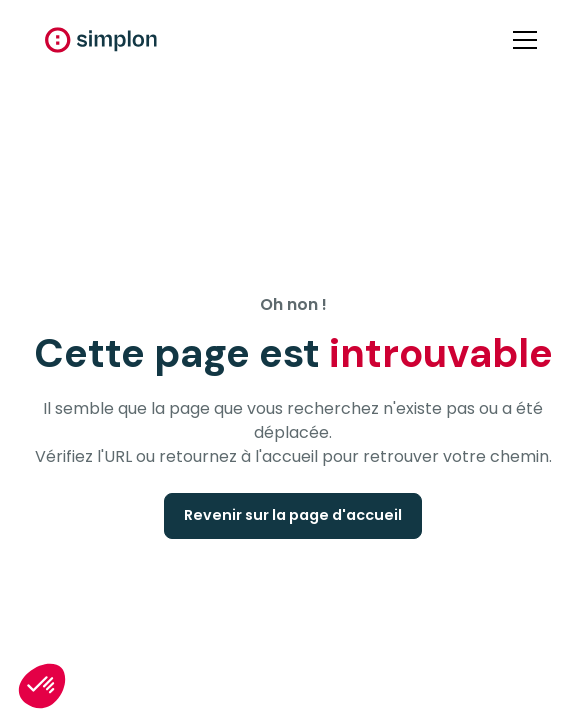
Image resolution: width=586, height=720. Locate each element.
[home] (101, 40)
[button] (521, 40)
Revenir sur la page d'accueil (293, 515)
